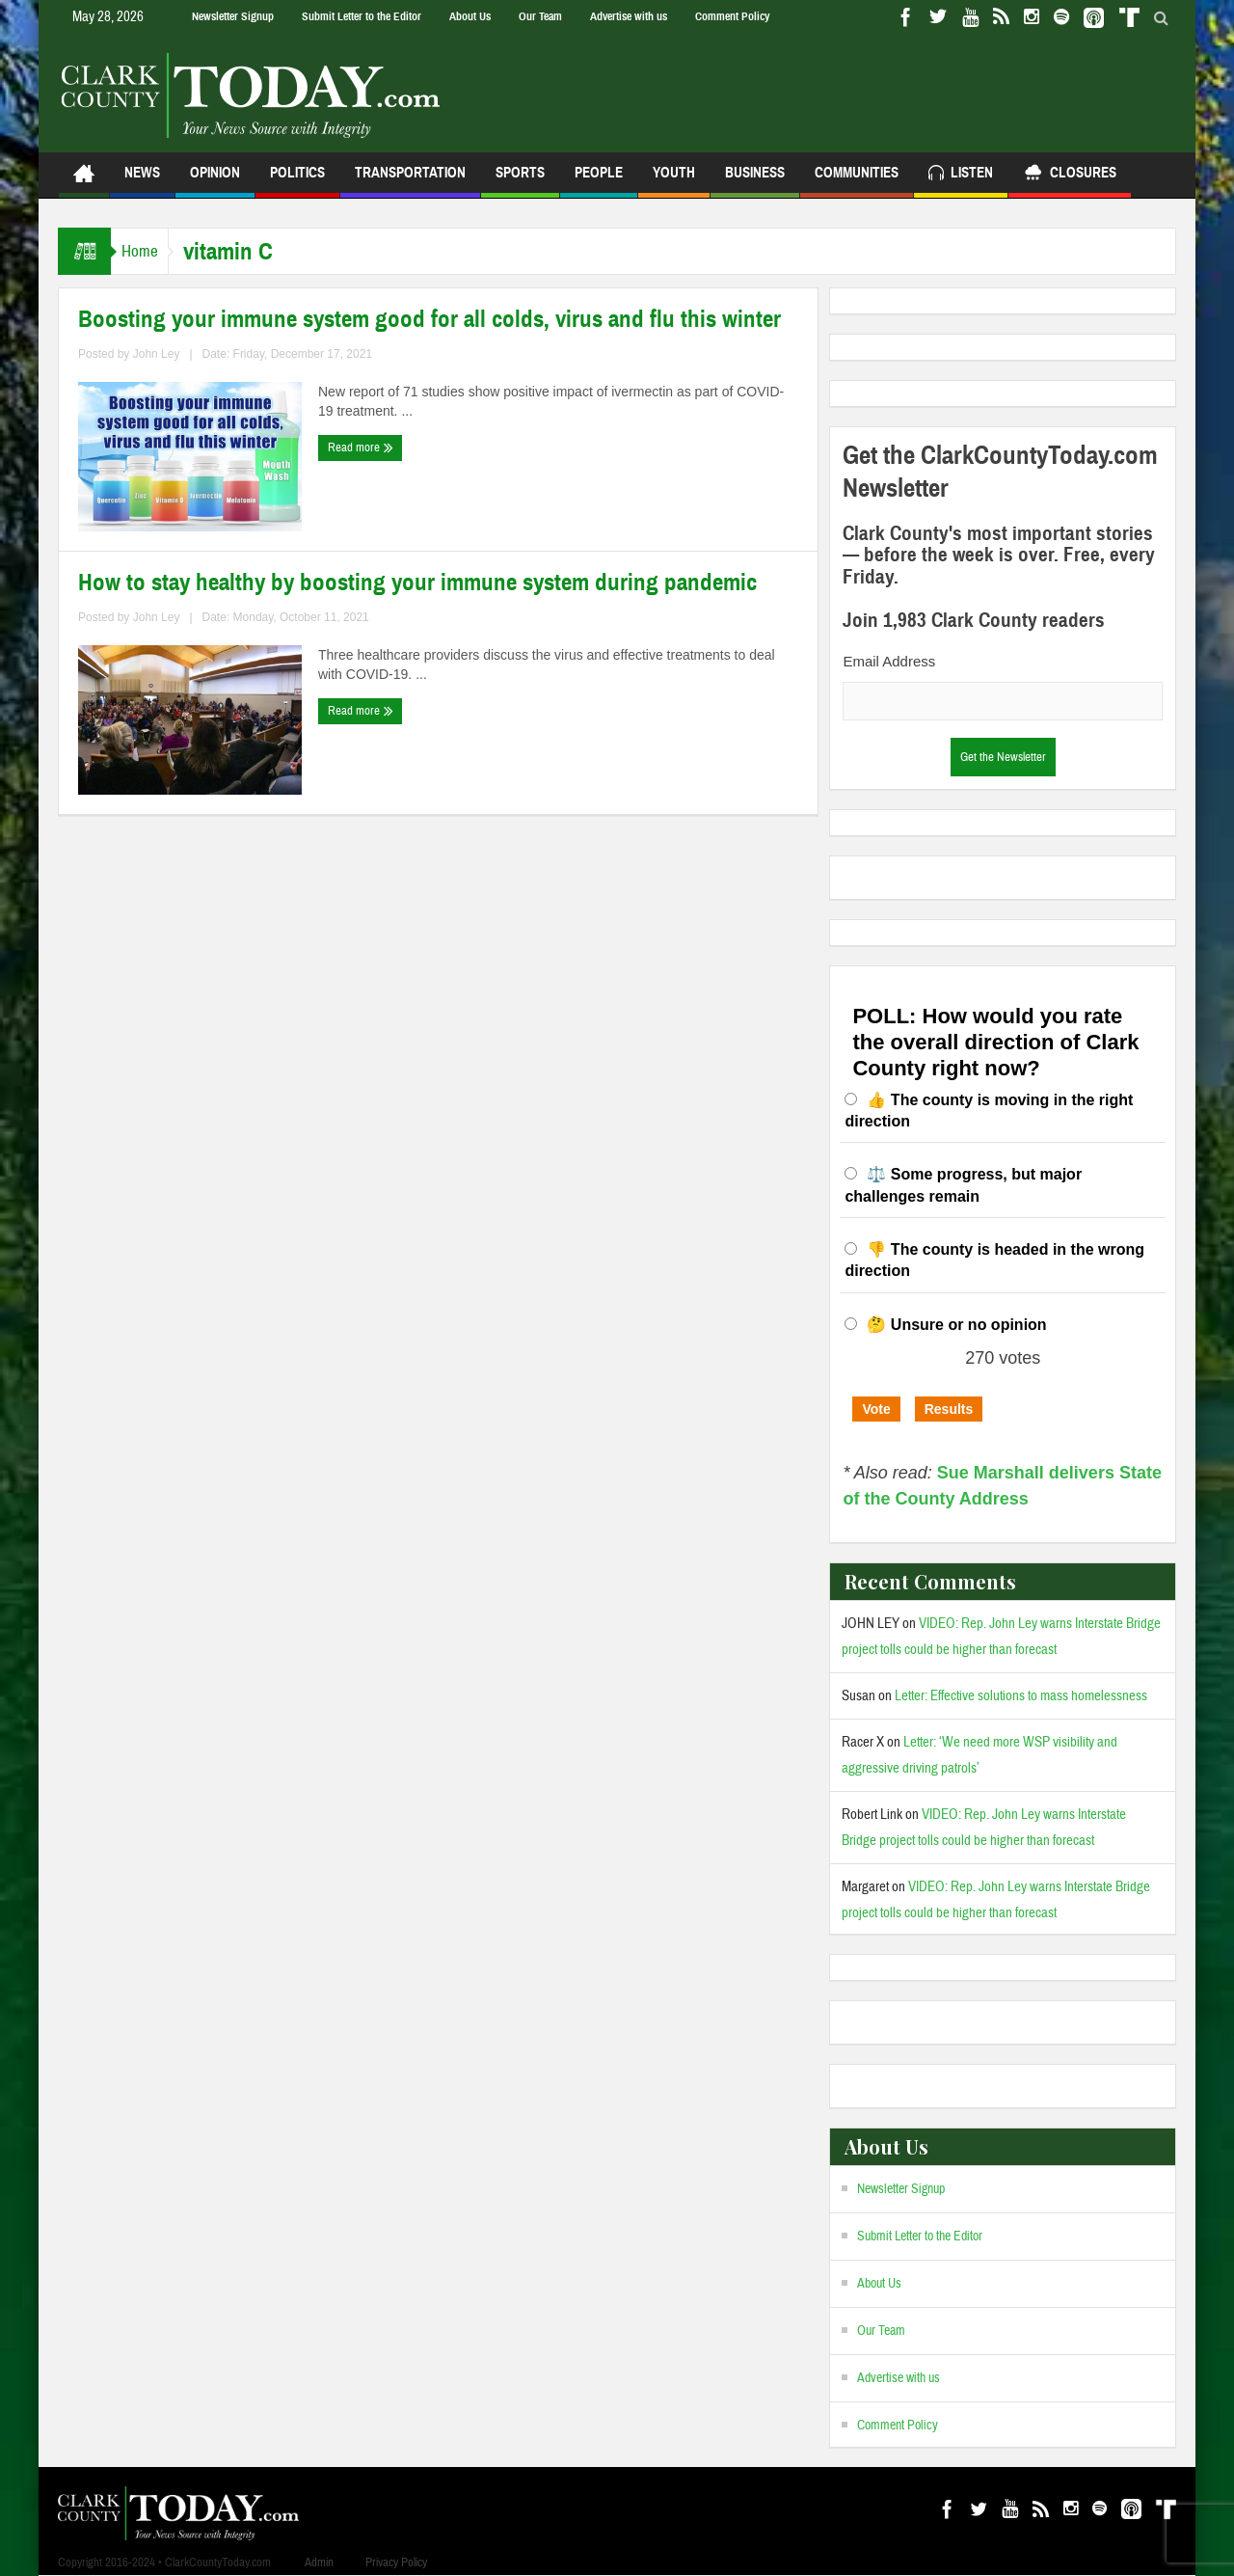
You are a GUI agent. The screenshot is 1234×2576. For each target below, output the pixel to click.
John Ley (156, 354)
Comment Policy (732, 16)
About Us (470, 16)
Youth (674, 181)
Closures (1069, 175)
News (142, 181)
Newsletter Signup (233, 16)
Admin (319, 2562)
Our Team (540, 16)
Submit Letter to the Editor (361, 16)
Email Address (889, 661)
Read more (360, 447)
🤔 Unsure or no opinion (956, 1324)
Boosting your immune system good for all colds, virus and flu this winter (429, 319)
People (598, 181)
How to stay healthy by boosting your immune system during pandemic (417, 582)
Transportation (410, 181)
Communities (856, 181)
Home (148, 251)
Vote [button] (876, 1409)
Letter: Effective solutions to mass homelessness (1021, 1696)
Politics (297, 181)
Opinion (215, 181)
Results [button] (949, 1409)
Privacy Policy (396, 2562)
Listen (960, 175)
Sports (520, 181)
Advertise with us (628, 16)
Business (755, 181)
